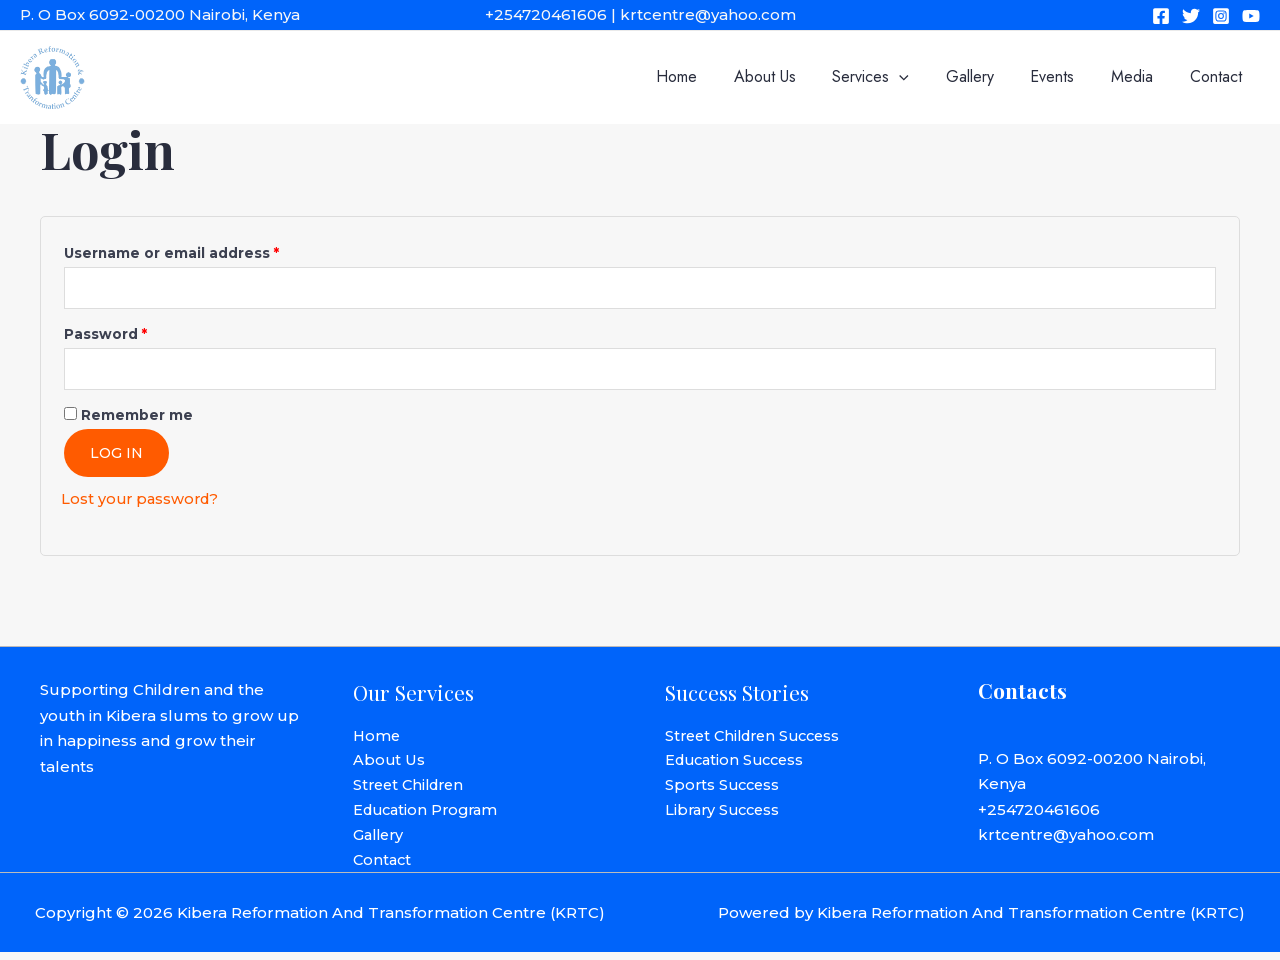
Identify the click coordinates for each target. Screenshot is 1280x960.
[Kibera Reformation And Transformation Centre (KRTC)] (52, 75)
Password (139, 333)
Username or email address (205, 250)
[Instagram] (1221, 16)
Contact (1218, 76)
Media (1139, 76)
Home (706, 76)
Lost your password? (142, 501)
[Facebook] (1161, 16)
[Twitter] (1191, 16)
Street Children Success (758, 739)
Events (1064, 76)
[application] (920, 77)
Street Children (412, 790)
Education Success (738, 764)
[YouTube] (1251, 16)
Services (891, 77)
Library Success (725, 815)
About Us (790, 76)
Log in (116, 456)
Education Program (429, 815)
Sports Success (724, 790)
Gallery (986, 76)
